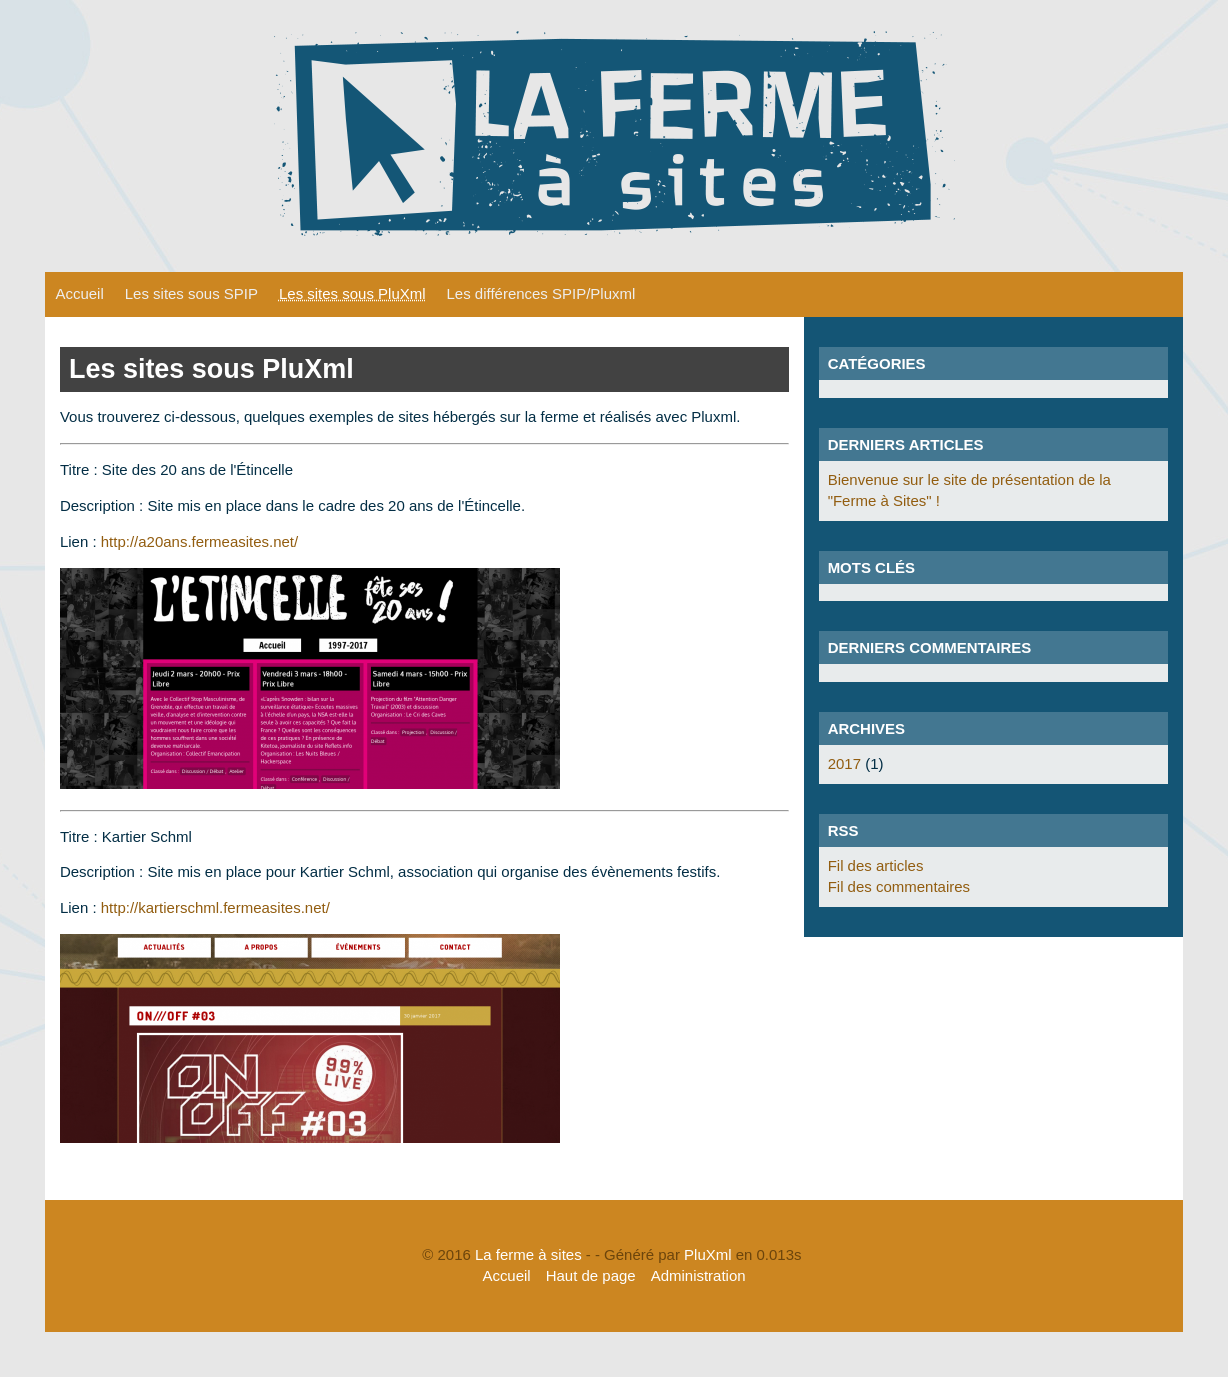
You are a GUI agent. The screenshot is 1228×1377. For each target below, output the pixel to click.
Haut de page (591, 1275)
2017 (844, 763)
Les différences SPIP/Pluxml (541, 293)
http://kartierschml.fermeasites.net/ (215, 907)
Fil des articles (876, 865)
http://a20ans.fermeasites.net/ (199, 541)
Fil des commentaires (899, 886)
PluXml (707, 1254)
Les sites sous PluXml (352, 293)
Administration (698, 1275)
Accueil (79, 293)
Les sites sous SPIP (191, 293)
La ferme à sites (528, 1254)
